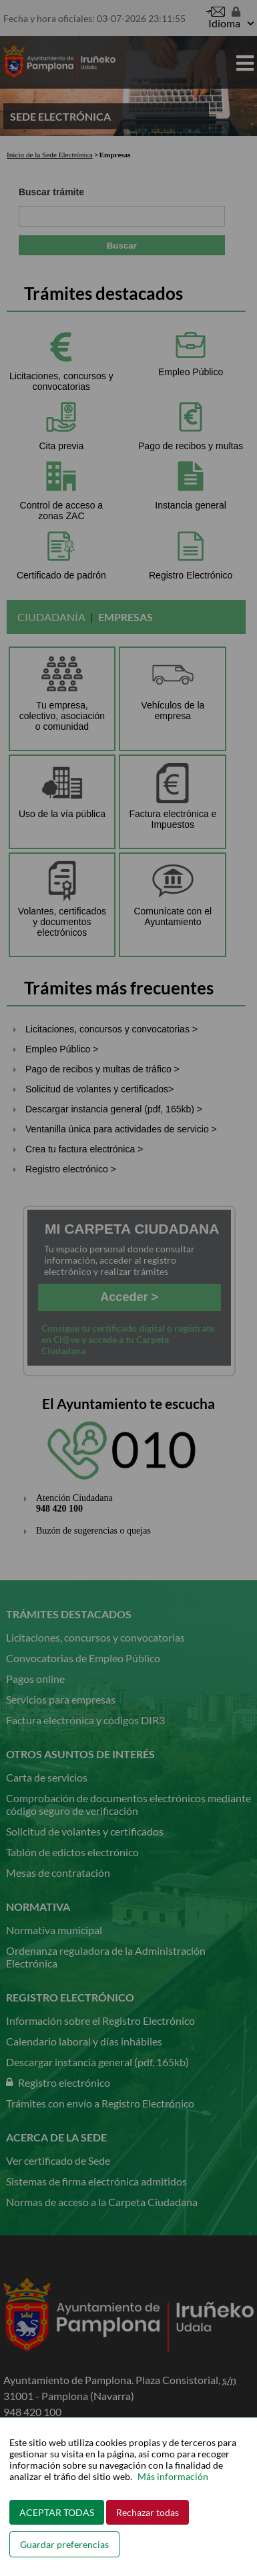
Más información (173, 2476)
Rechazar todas (147, 2512)
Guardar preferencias (64, 2544)
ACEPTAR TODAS (56, 2512)
